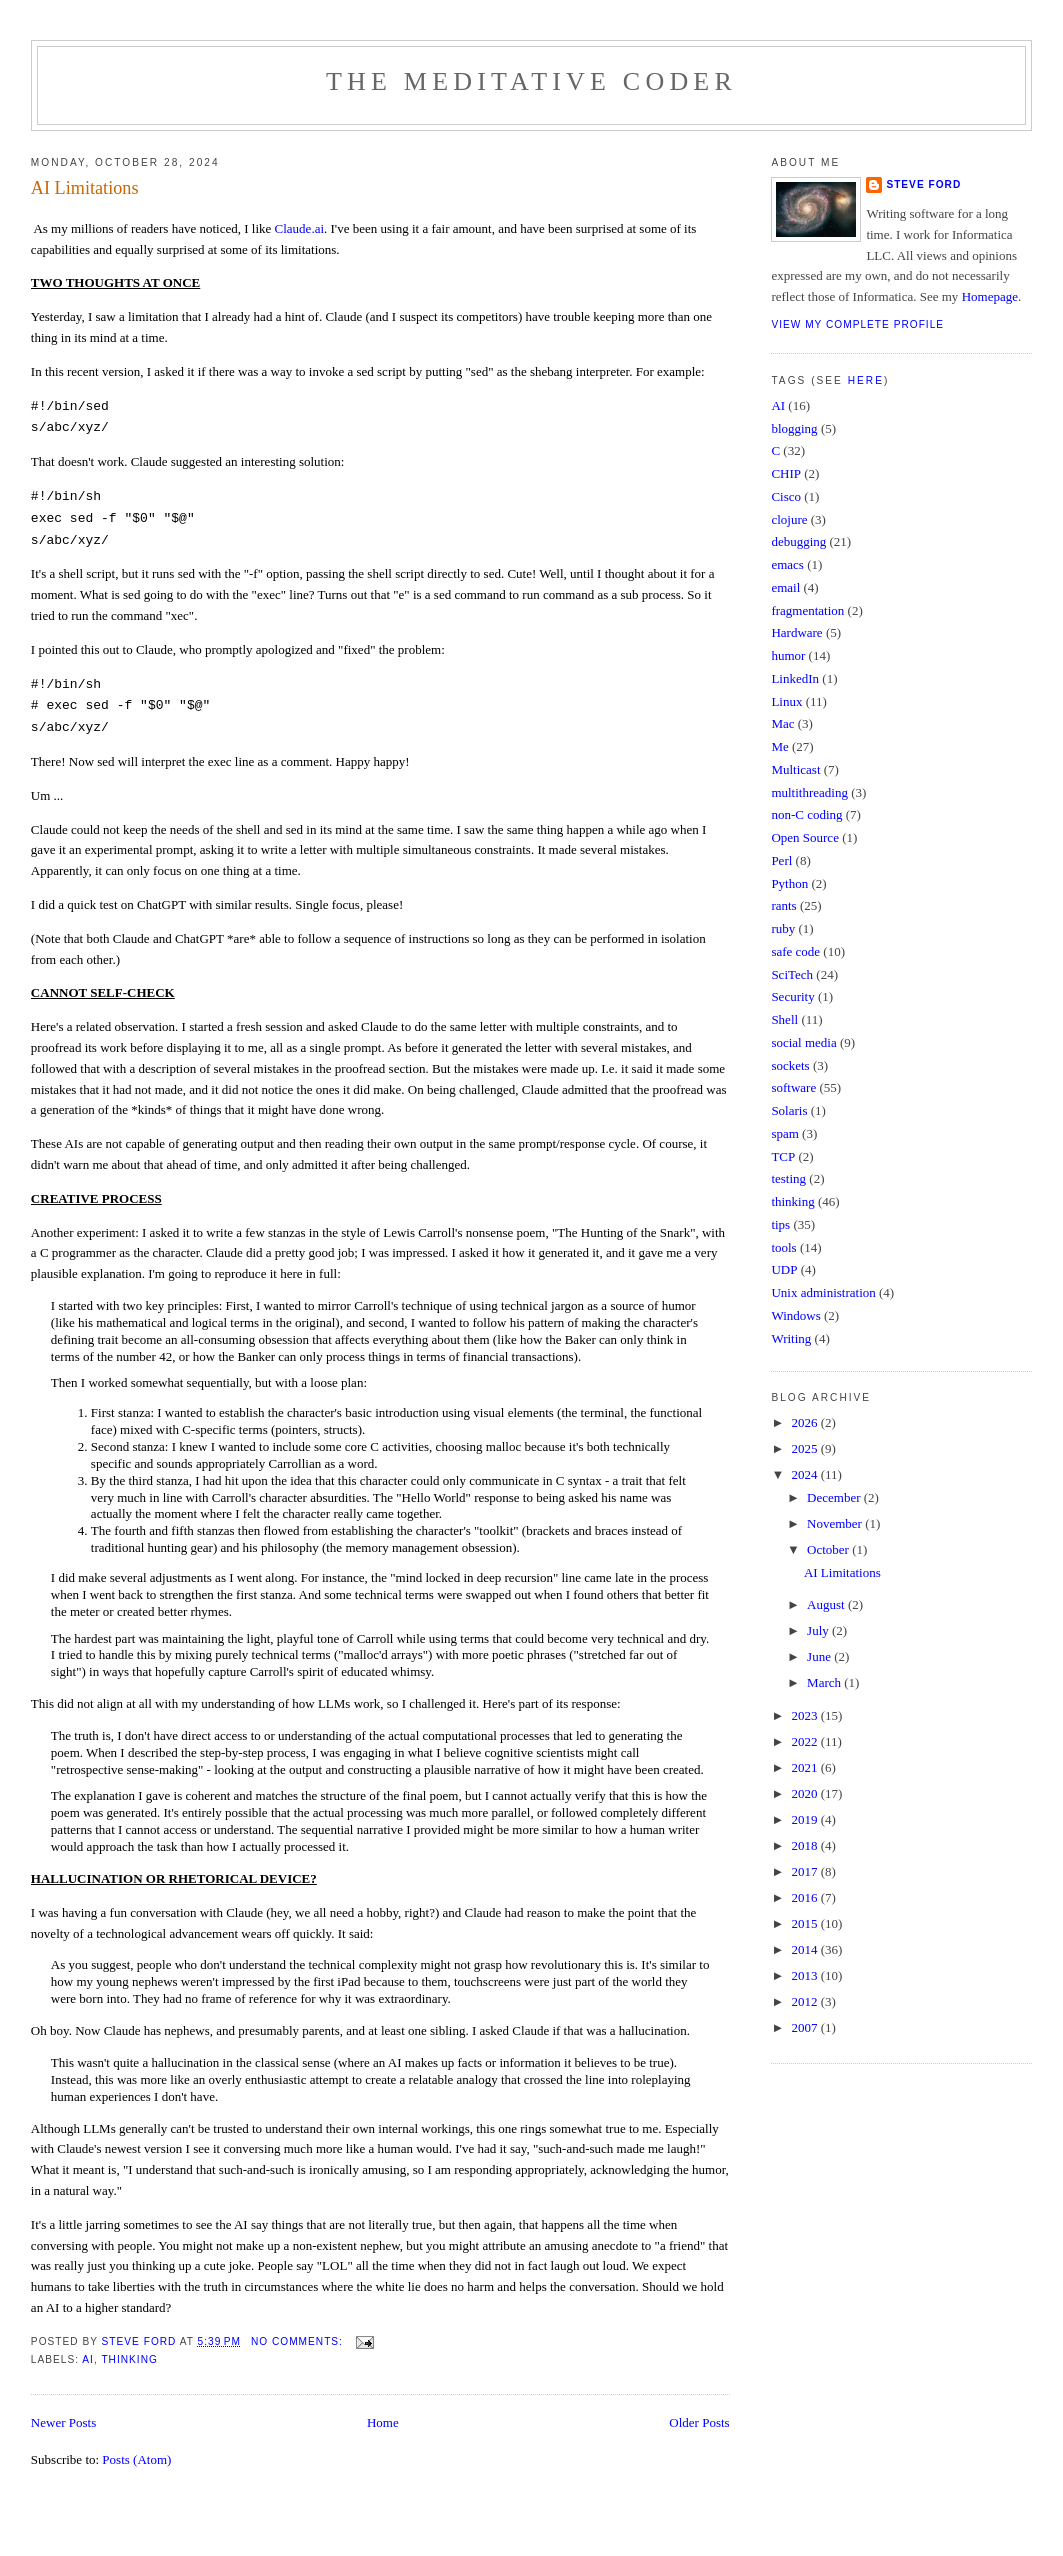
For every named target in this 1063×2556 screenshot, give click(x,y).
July (819, 1630)
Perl (781, 860)
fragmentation (807, 610)
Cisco (786, 496)
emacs (787, 564)
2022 (805, 1741)
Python (789, 883)
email (785, 587)
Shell (784, 1019)
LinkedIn (795, 678)
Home (383, 2422)
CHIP (786, 473)
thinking (129, 2359)
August (827, 1604)
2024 (805, 1474)
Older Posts (699, 2422)
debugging (798, 541)
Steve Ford (923, 184)
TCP (783, 1156)
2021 (805, 1767)
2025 (805, 1448)
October (829, 1549)
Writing (791, 1338)
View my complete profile (857, 324)
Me (779, 746)
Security (792, 996)
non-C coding (806, 814)
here (866, 380)
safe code (795, 951)
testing (788, 1178)
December (835, 1497)
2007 (805, 2027)
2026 (805, 1422)
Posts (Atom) (136, 2459)
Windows (795, 1315)
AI (88, 2359)
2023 (805, 1715)
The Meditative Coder (531, 81)
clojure (789, 519)
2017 (805, 1871)
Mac (782, 723)
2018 (805, 1845)
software (793, 1087)
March (825, 1682)
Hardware (796, 632)
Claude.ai (299, 228)
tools (783, 1247)
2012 (805, 2001)
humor (788, 655)
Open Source (805, 837)
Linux (786, 701)
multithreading (809, 792)
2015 (805, 1923)
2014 (805, 1949)
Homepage (990, 296)
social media (803, 1042)
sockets (790, 1065)
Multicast (795, 769)
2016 (805, 1897)
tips (780, 1224)
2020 (805, 1793)
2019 (805, 1819)
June (820, 1656)
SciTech (792, 974)
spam (784, 1133)
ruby (783, 928)
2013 (805, 1975)
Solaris (789, 1110)
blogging (794, 428)
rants (783, 905)
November (836, 1523)
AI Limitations (85, 188)
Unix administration (823, 1292)
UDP (784, 1269)
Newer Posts (63, 2422)
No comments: (299, 2341)
